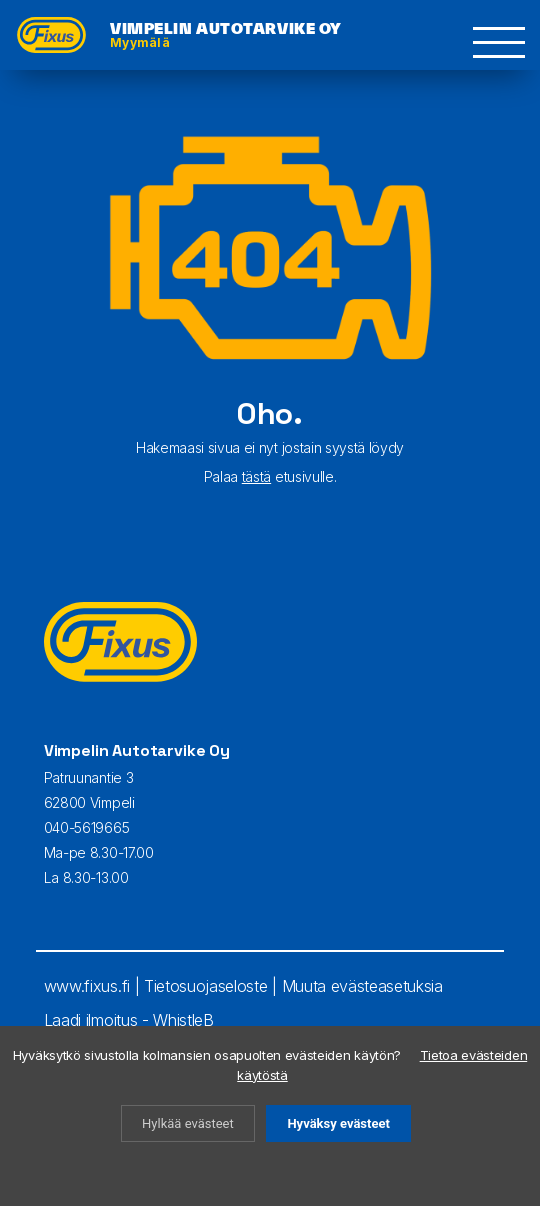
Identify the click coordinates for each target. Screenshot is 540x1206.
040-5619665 (86, 827)
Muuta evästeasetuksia (362, 986)
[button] (499, 42)
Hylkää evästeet (188, 1123)
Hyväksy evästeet (338, 1123)
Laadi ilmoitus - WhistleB (129, 1020)
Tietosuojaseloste (206, 986)
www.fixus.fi (87, 986)
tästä (256, 476)
